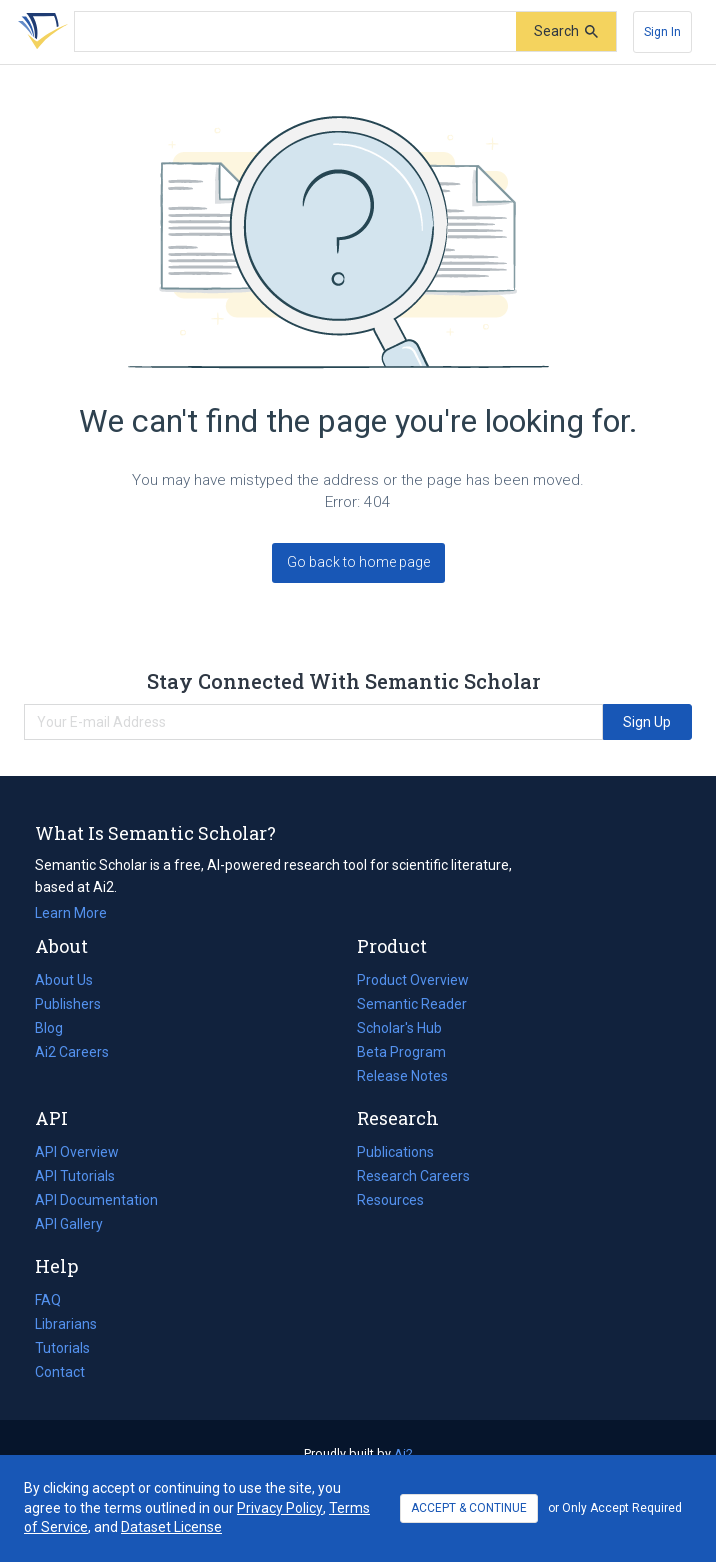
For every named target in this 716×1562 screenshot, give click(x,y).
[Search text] (295, 32)
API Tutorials (75, 1176)
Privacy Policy (280, 1508)
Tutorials (62, 1348)
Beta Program (401, 1052)
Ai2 (403, 1453)
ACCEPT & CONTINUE (469, 1508)
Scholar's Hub (399, 1028)
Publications (395, 1152)
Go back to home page (358, 562)
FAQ (48, 1300)
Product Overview (413, 980)
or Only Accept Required (615, 1508)
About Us (64, 980)
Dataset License (171, 1527)
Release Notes (402, 1076)
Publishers (68, 1004)
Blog (57, 1028)
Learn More (71, 913)
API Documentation (96, 1200)
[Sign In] (662, 32)
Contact (60, 1372)
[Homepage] (39, 32)
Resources (390, 1200)
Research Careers (413, 1176)
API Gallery (69, 1224)
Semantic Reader (412, 1004)
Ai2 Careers (72, 1052)
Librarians (66, 1324)
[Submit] (566, 31)
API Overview (77, 1152)
